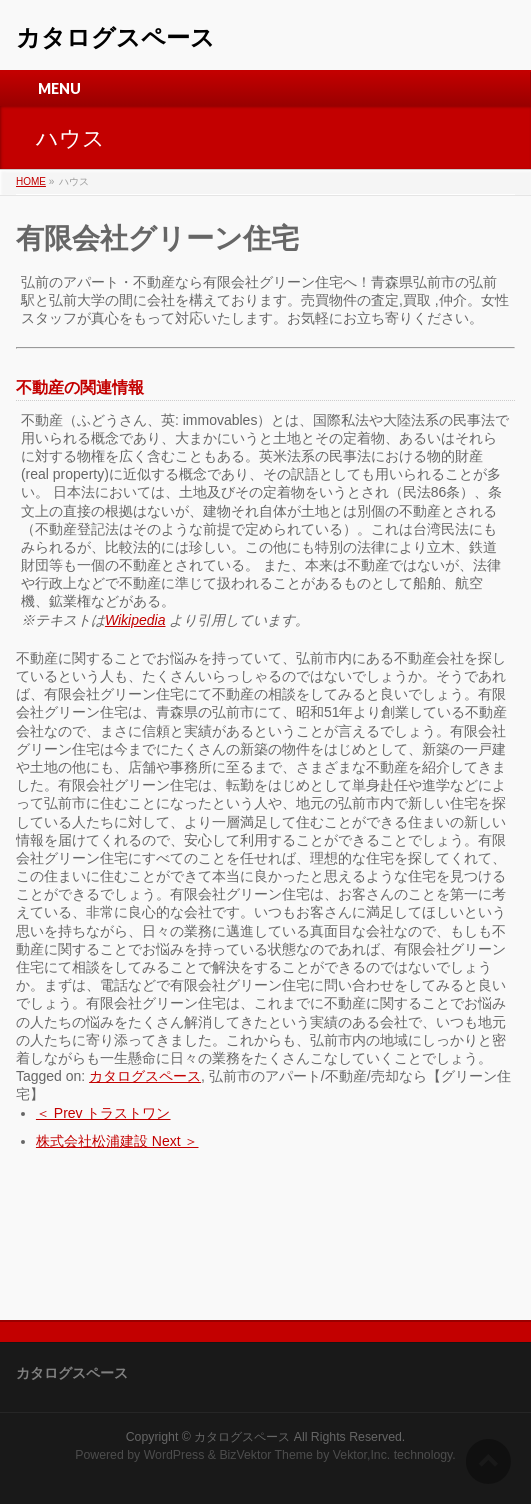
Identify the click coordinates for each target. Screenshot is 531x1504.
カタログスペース (115, 37)
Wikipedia (135, 620)
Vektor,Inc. (362, 1455)
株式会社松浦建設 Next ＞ (117, 1141)
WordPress (174, 1455)
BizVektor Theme (266, 1455)
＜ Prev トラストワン (103, 1113)
